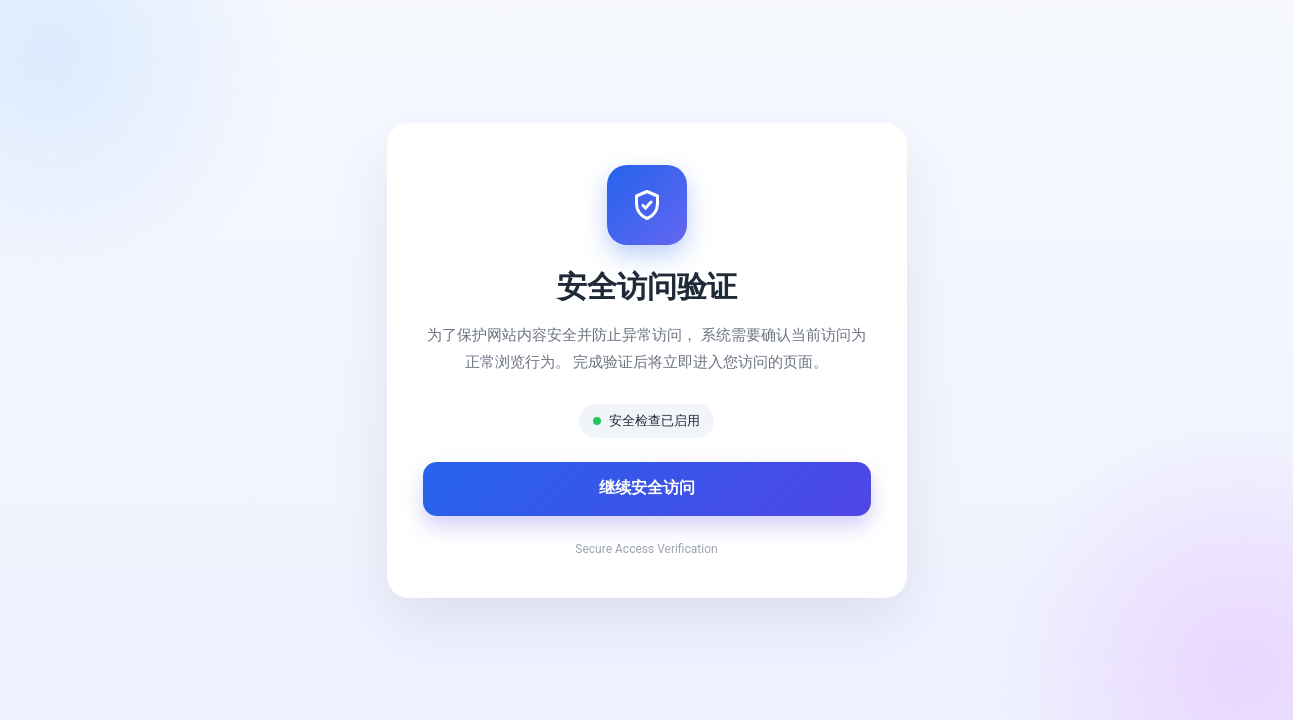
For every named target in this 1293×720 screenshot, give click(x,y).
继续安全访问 (647, 487)
